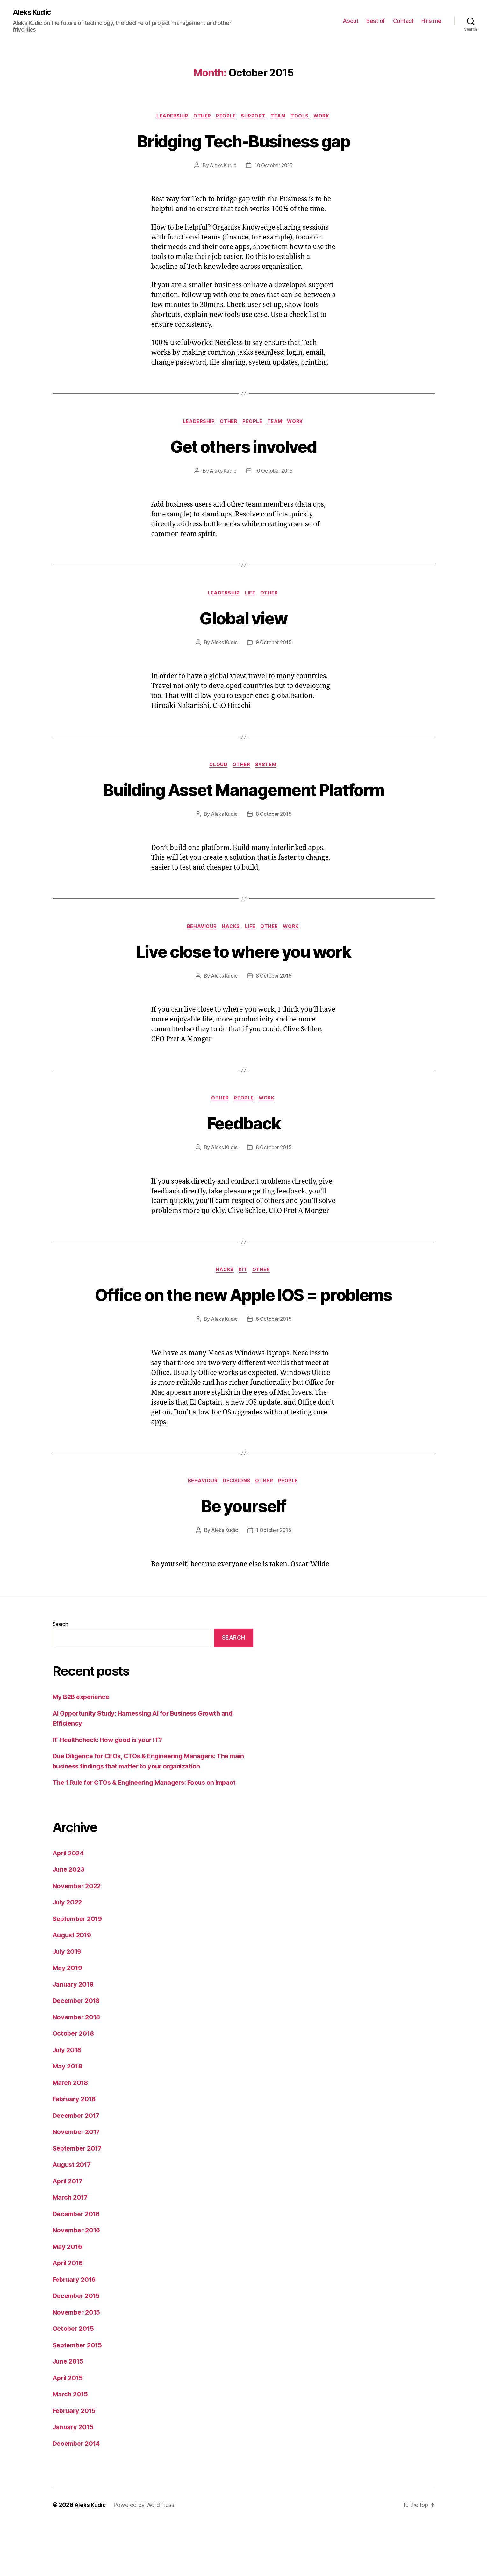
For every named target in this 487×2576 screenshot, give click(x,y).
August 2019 (73, 1988)
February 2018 (76, 2152)
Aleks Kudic (33, 13)
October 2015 (74, 2382)
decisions (236, 1534)
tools (303, 117)
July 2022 (68, 1955)
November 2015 (78, 2365)
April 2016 (69, 2316)
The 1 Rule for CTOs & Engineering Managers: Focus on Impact (149, 1835)
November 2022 (78, 1939)
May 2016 (68, 2299)
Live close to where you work (243, 978)
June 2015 (69, 2414)
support (253, 117)
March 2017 (71, 2250)
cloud (217, 768)
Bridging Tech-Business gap (243, 141)
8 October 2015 (274, 840)
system (268, 768)
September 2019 (79, 1971)
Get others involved (243, 447)
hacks (230, 954)
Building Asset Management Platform (243, 804)
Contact (403, 21)
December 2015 (78, 2349)
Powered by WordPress (144, 2558)
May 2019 (68, 2021)
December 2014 (78, 2496)
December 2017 (78, 2168)
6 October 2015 (274, 1371)
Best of (375, 21)
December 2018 (78, 2054)
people (225, 117)
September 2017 (79, 2201)
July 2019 (68, 2004)
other (200, 117)
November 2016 (78, 2283)
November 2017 (78, 2185)
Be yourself (244, 1558)
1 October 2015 (274, 1583)
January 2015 (74, 2480)
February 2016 (76, 2332)
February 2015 (76, 2463)
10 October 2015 (274, 166)
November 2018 (78, 2070)
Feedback (243, 1150)
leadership (169, 117)
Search (60, 1677)
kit (244, 1298)
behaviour (200, 954)
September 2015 (79, 2398)
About (351, 21)
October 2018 (75, 2086)
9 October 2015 (274, 645)
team (280, 117)
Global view (243, 620)
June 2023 (70, 1922)
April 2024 (69, 1906)
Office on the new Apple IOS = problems (243, 1334)
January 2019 (74, 2037)
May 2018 (68, 2119)
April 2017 (69, 2234)
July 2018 (68, 2103)
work (326, 117)
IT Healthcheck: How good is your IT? (111, 1793)
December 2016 (78, 2267)
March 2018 (71, 2135)
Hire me (431, 21)
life (250, 595)
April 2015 (69, 2431)
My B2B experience (83, 1750)
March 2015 (71, 2447)
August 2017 (73, 2218)
